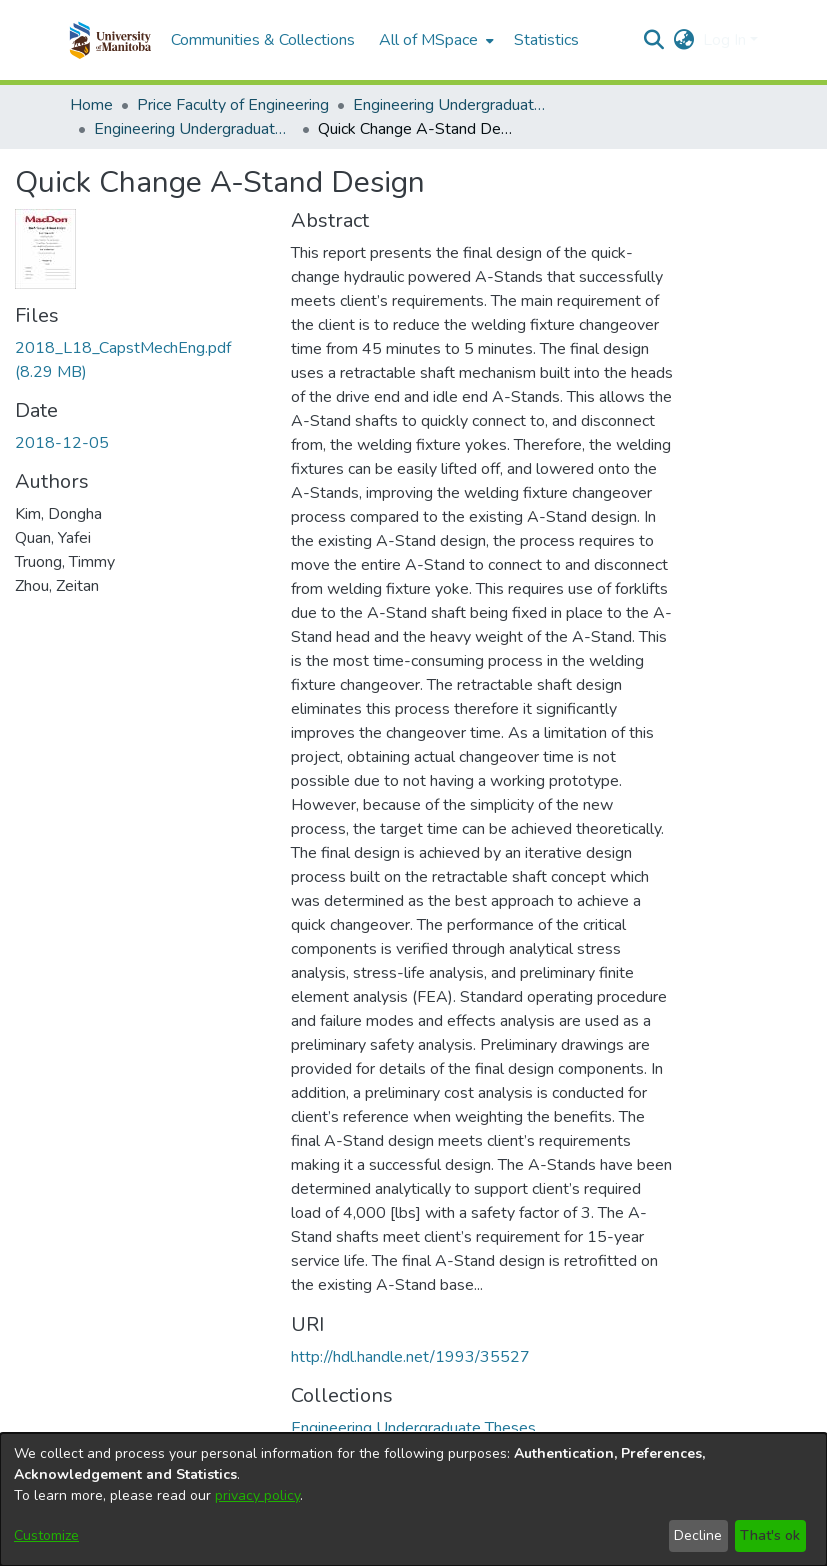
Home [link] (91, 105)
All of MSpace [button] (428, 40)
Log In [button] (726, 40)
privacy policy (257, 1495)
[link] (413, 1428)
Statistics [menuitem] (546, 40)
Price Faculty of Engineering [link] (233, 105)
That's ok (770, 1535)
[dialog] (413, 1499)
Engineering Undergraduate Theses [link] (453, 105)
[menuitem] (434, 40)
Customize (46, 1535)
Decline (698, 1535)
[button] (110, 40)
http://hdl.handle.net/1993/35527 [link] (410, 1357)
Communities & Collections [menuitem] (263, 40)
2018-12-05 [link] (62, 443)
